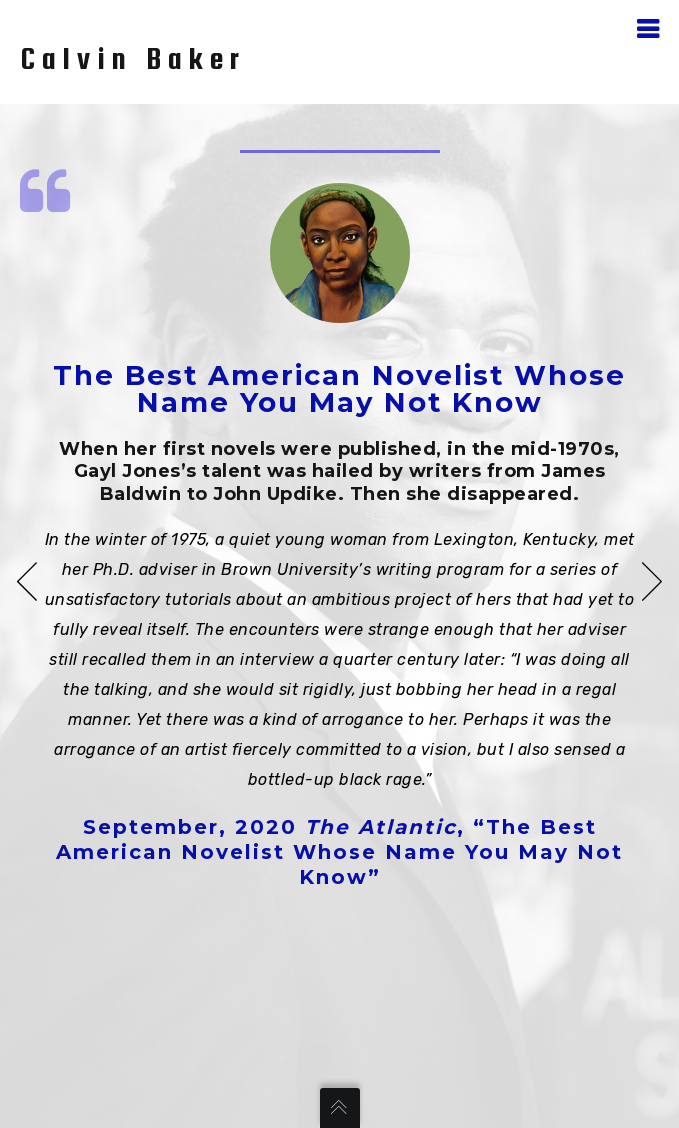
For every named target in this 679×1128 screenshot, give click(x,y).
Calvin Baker (133, 58)
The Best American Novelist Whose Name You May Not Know (339, 389)
